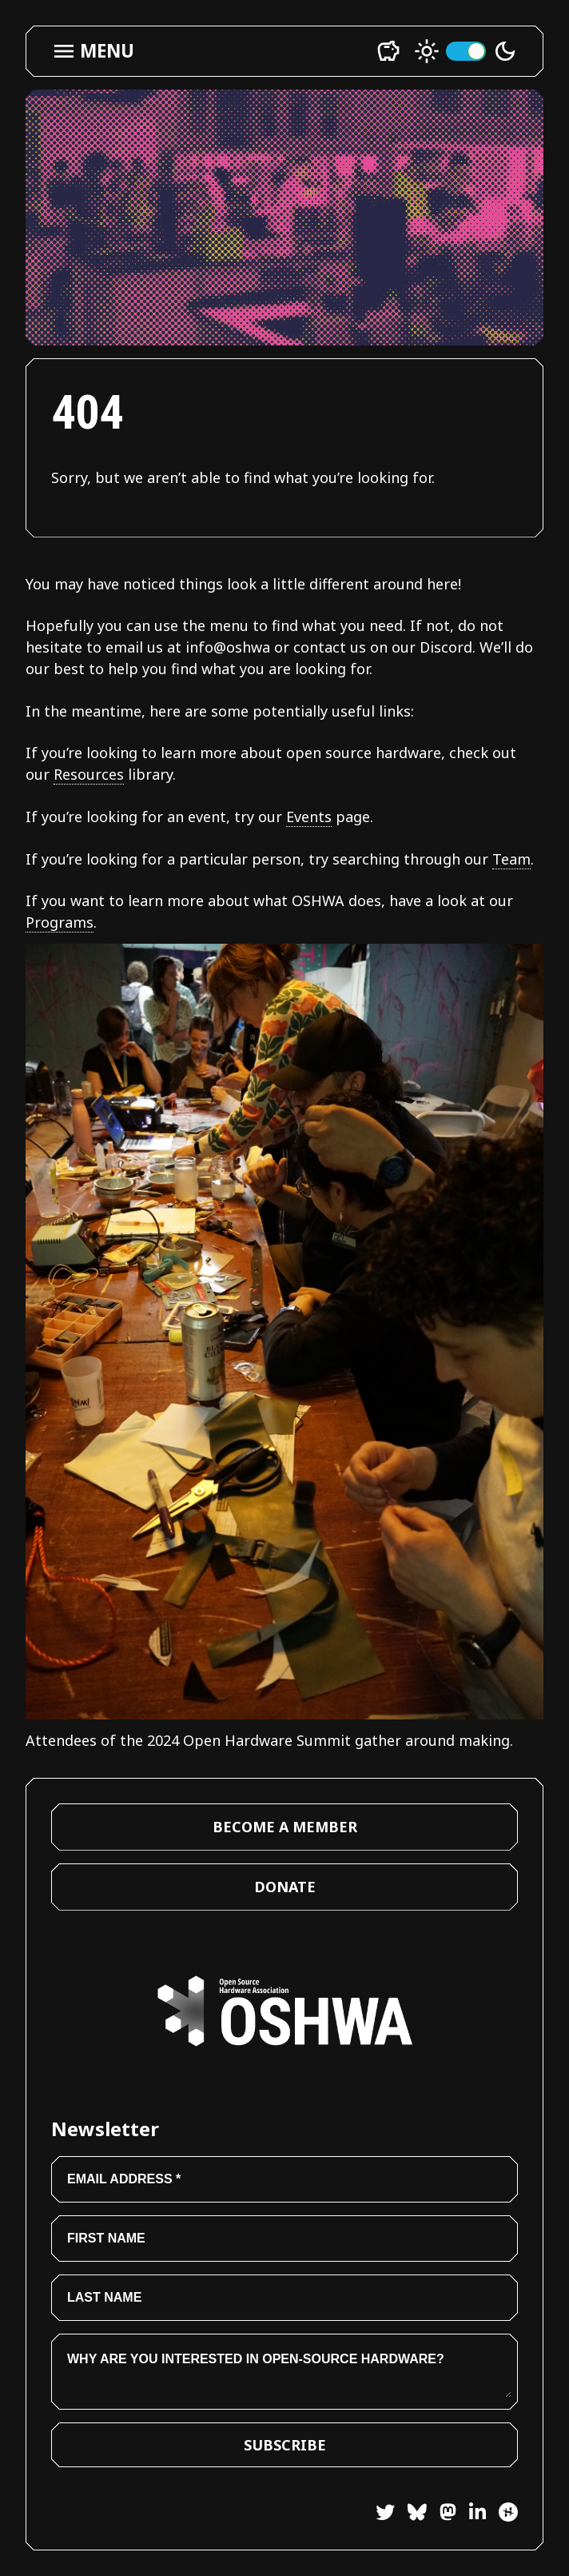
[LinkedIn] (471, 2515)
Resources (89, 774)
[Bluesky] (411, 2515)
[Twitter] (385, 2515)
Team (511, 859)
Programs (60, 922)
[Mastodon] (441, 2515)
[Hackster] (508, 2512)
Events (309, 816)
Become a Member (285, 1826)
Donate (285, 1886)
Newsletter (105, 2128)
